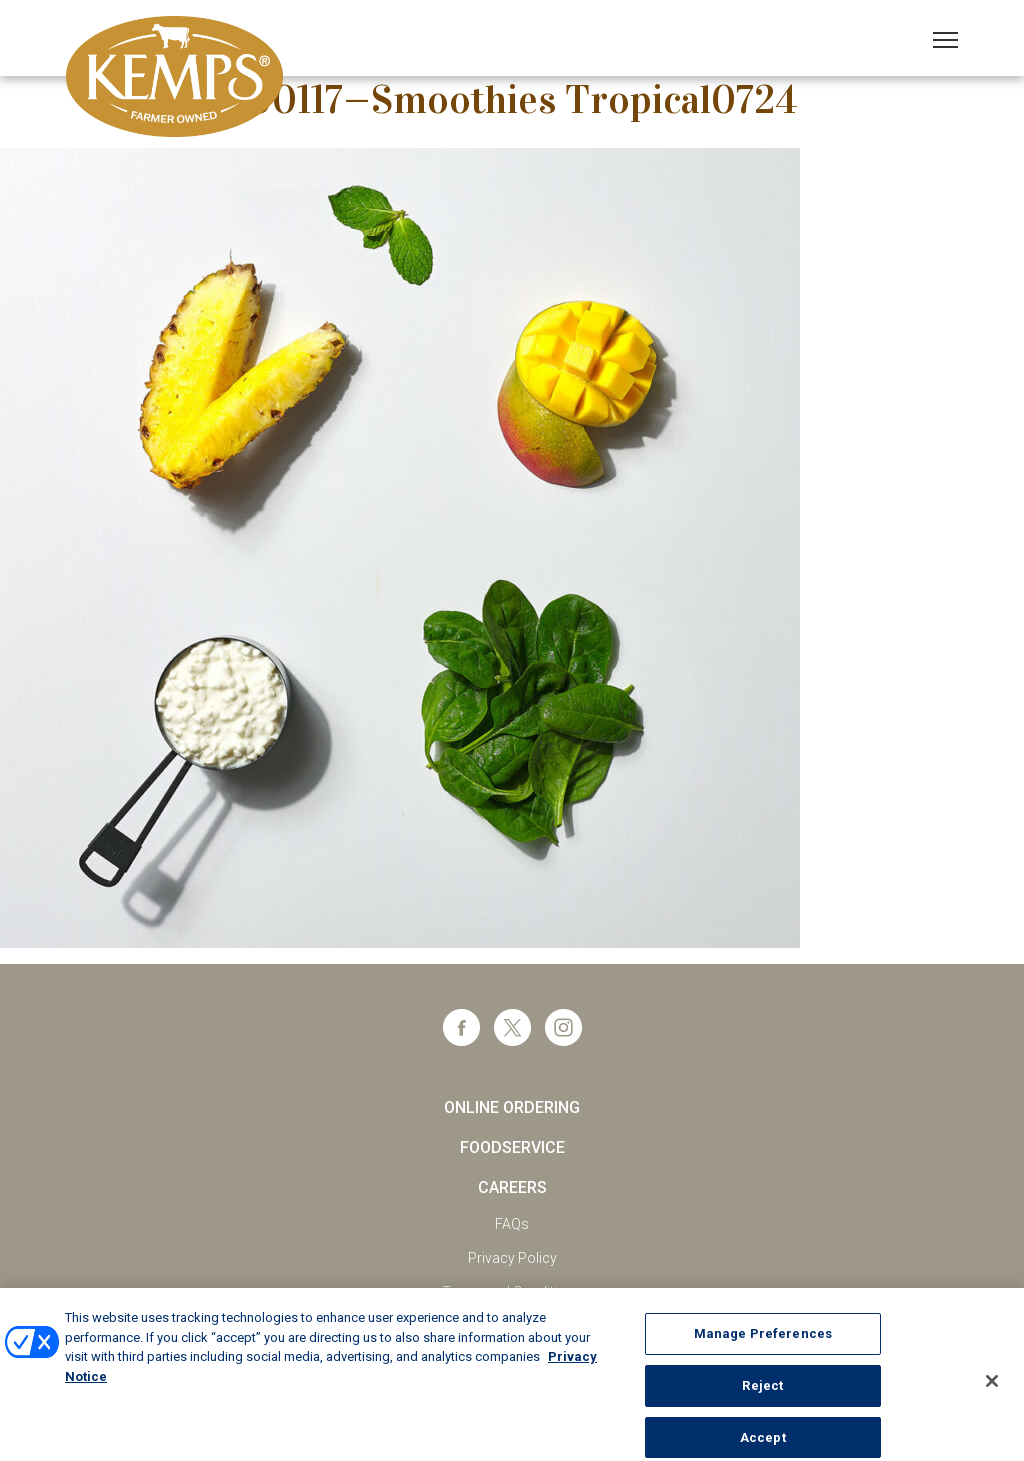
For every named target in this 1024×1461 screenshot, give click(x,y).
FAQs (512, 1224)
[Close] (992, 1387)
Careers (512, 1187)
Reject (762, 1391)
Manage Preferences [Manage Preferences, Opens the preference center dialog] (763, 1339)
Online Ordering (512, 1107)
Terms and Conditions (512, 1292)
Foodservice (512, 1147)
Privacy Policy (512, 1258)
